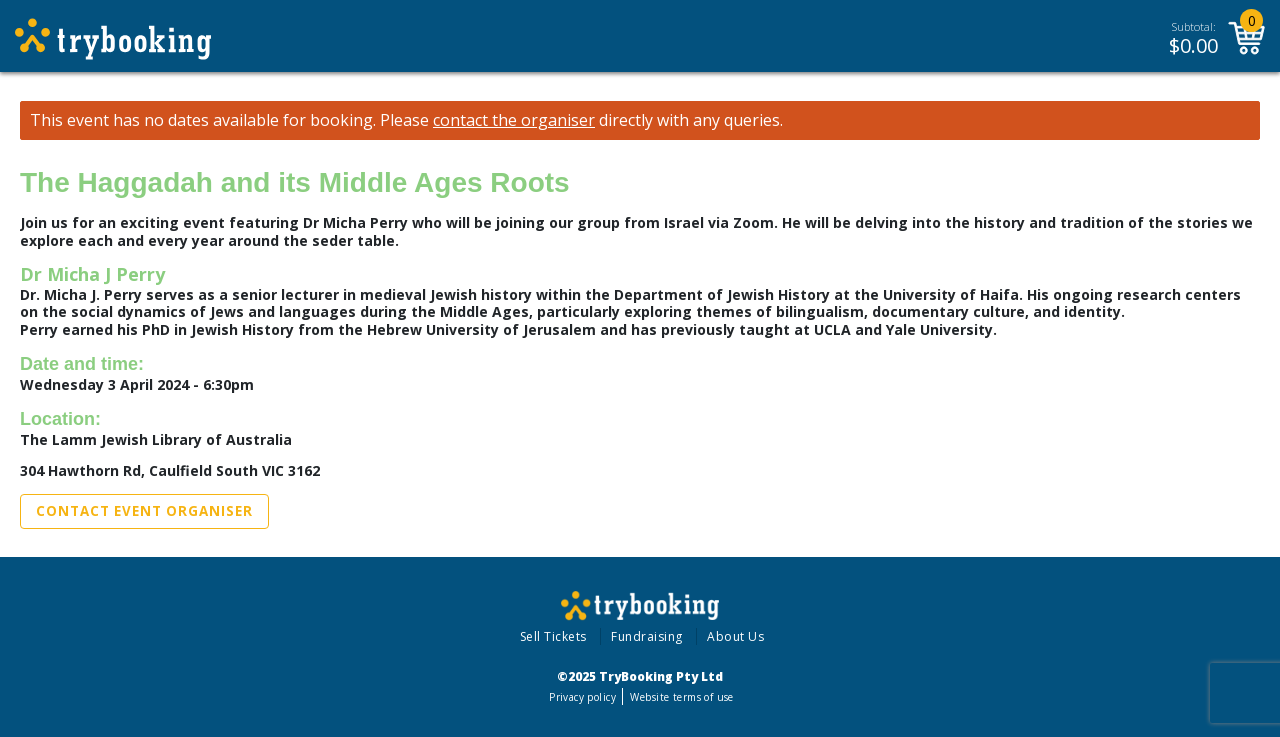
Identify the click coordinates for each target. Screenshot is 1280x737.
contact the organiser (514, 120)
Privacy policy (582, 697)
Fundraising (647, 636)
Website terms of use (681, 697)
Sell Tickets (553, 636)
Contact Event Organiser (144, 511)
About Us (735, 636)
